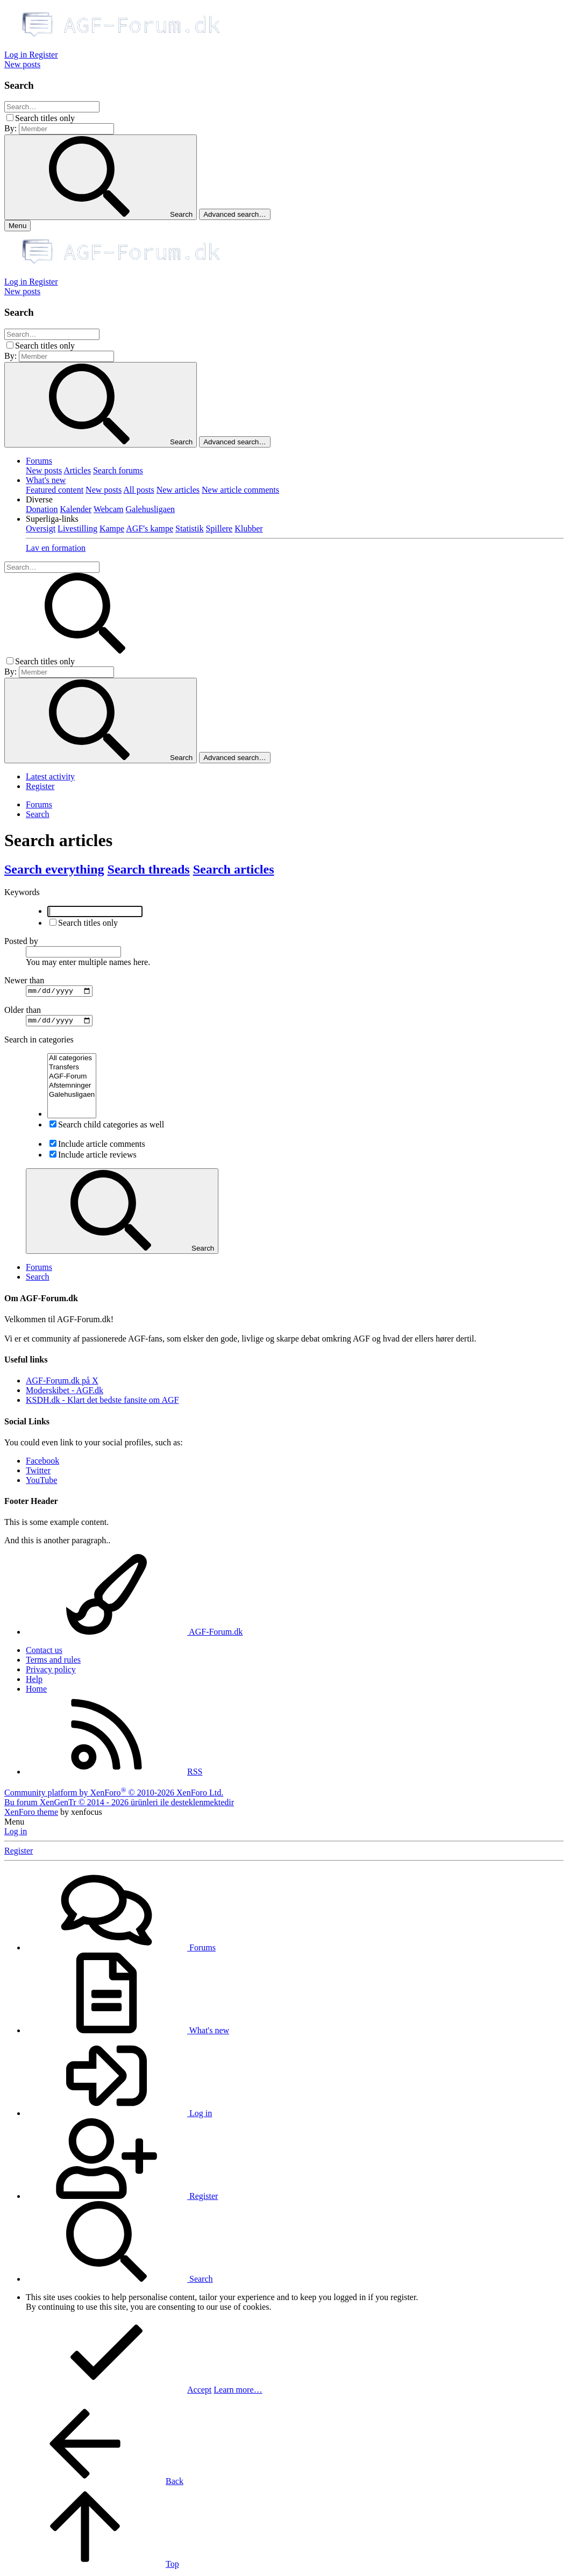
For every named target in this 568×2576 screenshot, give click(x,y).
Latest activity (50, 776)
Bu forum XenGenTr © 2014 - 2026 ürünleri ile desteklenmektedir (119, 1804)
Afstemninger (72, 1089)
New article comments (240, 489)
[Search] (52, 106)
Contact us (44, 1653)
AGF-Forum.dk (134, 1635)
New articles (178, 489)
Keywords (22, 892)
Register (40, 786)
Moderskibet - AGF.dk (64, 1393)
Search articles (233, 869)
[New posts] (22, 64)
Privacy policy (51, 1672)
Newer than (24, 980)
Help (34, 1682)
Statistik (189, 528)
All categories (72, 1061)
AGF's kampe (149, 528)
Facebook (42, 1463)
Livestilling (77, 528)
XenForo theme (31, 1814)
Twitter (38, 1473)
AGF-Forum (72, 1079)
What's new (46, 480)
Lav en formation (56, 547)
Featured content (54, 489)
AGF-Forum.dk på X (62, 1383)
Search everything (54, 869)
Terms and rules (53, 1662)
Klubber (248, 528)
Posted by (21, 941)
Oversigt (40, 528)
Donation (42, 509)
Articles (77, 470)
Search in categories (39, 1042)
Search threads (149, 869)
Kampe (112, 528)
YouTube (41, 1482)
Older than (22, 1011)
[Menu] (17, 225)
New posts (44, 470)
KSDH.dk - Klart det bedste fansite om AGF (102, 1403)
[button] (39, 499)
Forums (39, 460)
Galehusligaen (150, 509)
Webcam (109, 509)
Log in (15, 1834)
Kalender (76, 509)
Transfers (72, 1070)
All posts (138, 489)
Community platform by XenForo (113, 1795)
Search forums (118, 470)
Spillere (218, 528)
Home (36, 1692)
